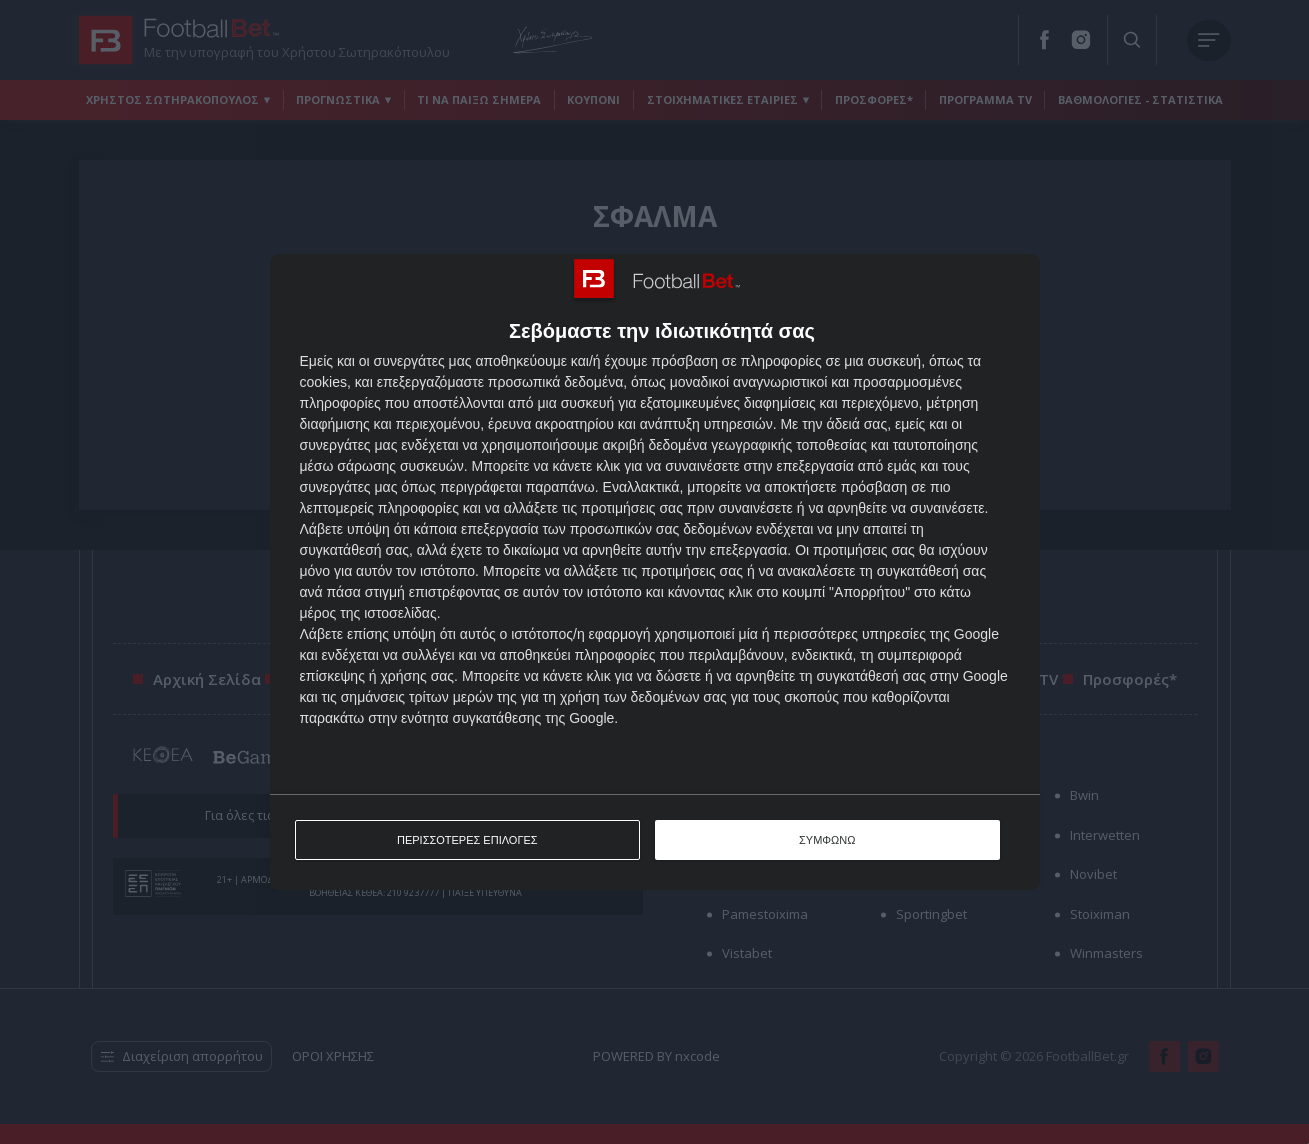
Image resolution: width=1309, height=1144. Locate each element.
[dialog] (655, 572)
